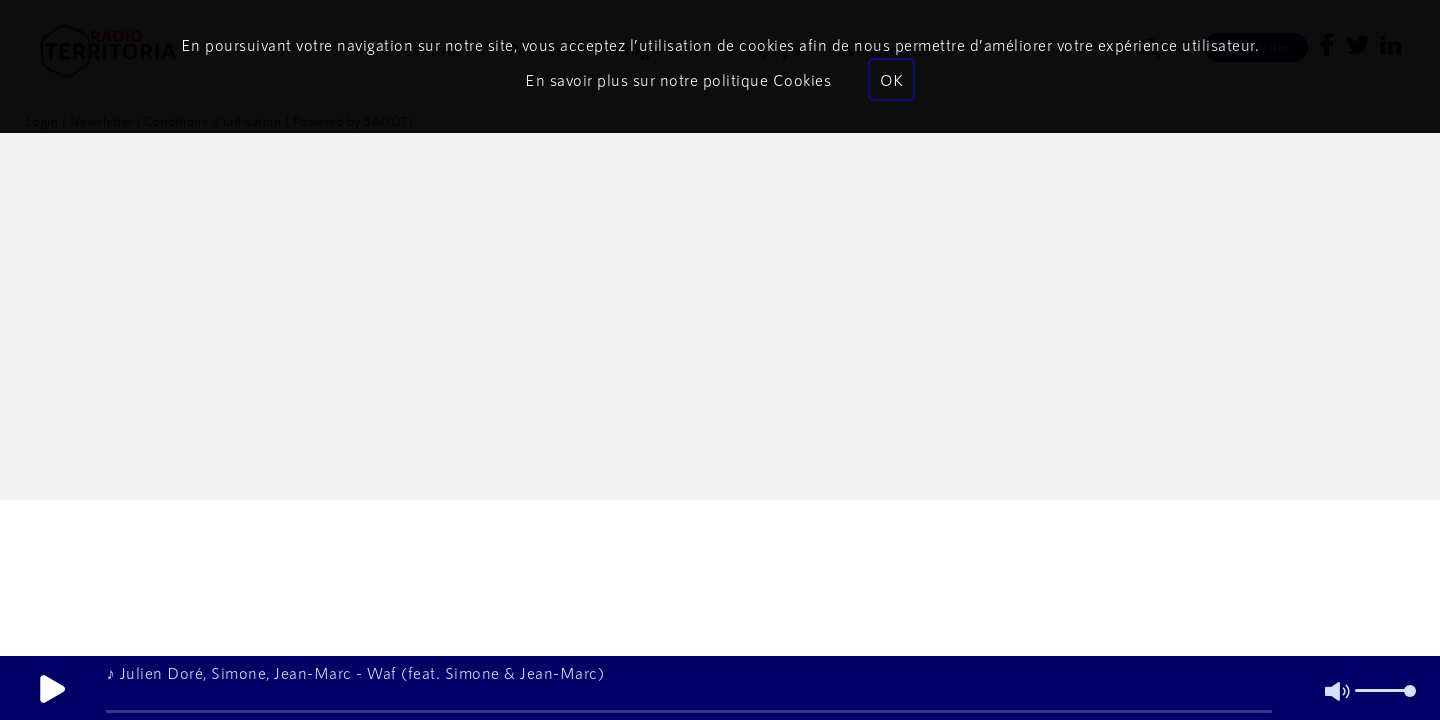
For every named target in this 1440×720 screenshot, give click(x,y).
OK (891, 79)
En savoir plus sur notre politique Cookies (678, 79)
